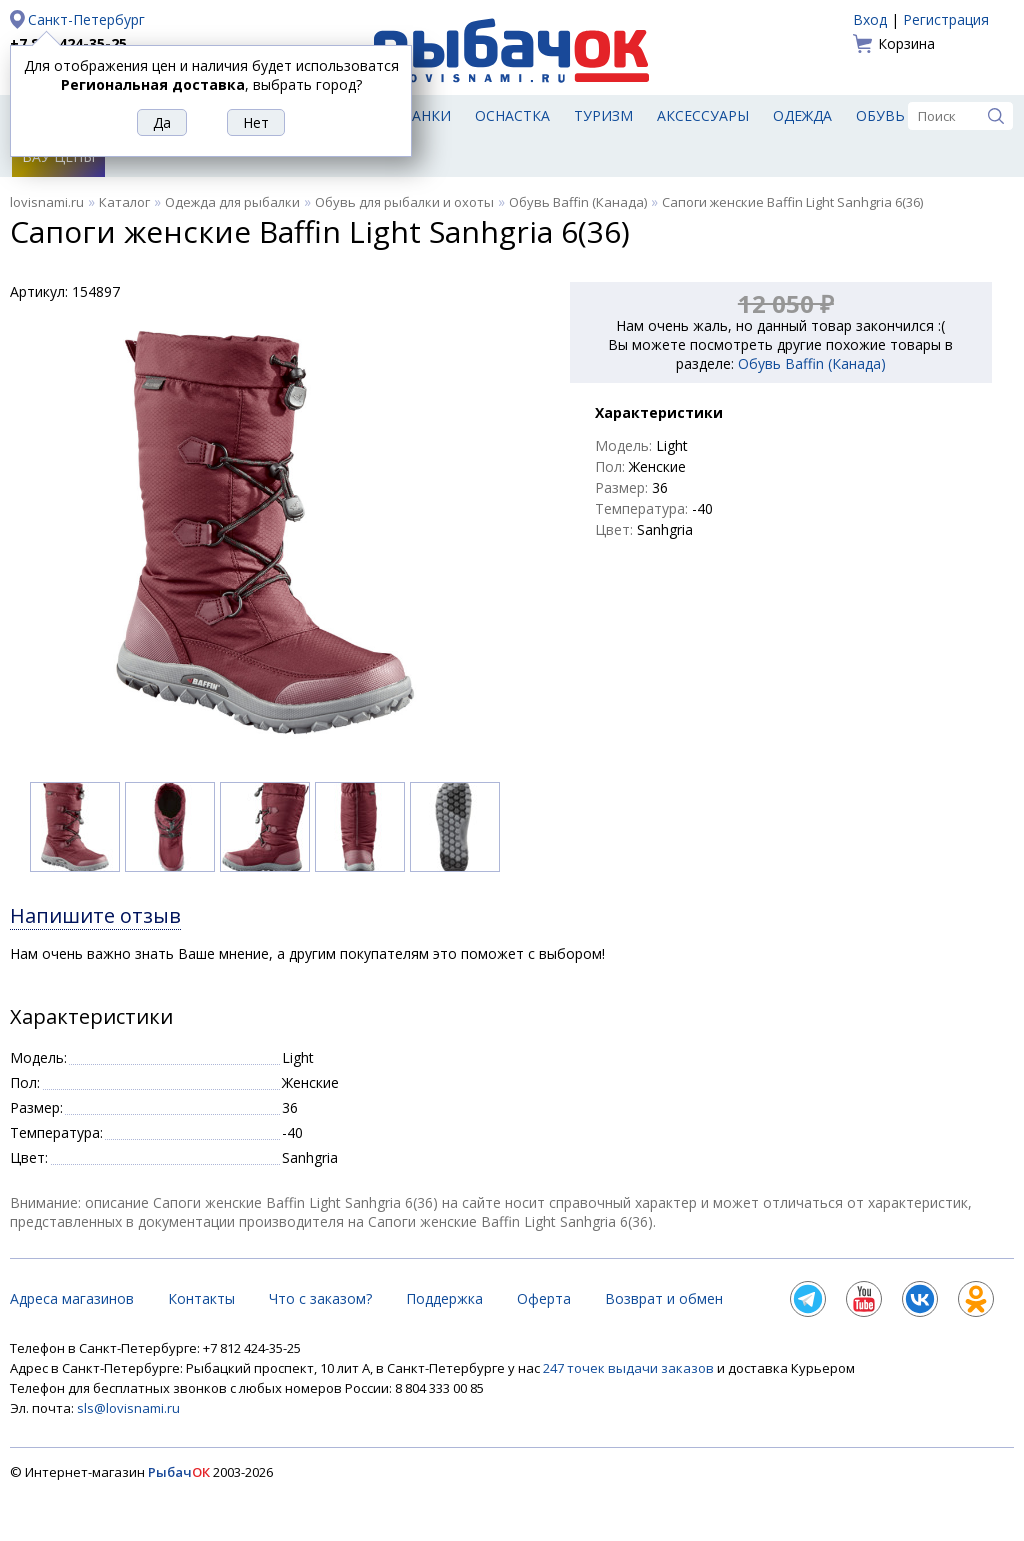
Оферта (544, 1298)
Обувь (880, 115)
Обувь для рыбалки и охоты (404, 202)
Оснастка (512, 115)
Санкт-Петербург (86, 19)
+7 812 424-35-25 (68, 43)
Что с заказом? (320, 1298)
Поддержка (444, 1298)
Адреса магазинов (72, 1298)
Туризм (603, 115)
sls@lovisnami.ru (128, 1408)
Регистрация (946, 19)
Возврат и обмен (664, 1298)
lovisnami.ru (47, 202)
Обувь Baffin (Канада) (578, 202)
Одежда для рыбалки (232, 202)
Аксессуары (703, 115)
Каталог (124, 202)
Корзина (906, 43)
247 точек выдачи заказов (630, 1368)
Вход (870, 19)
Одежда (802, 115)
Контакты (201, 1298)
